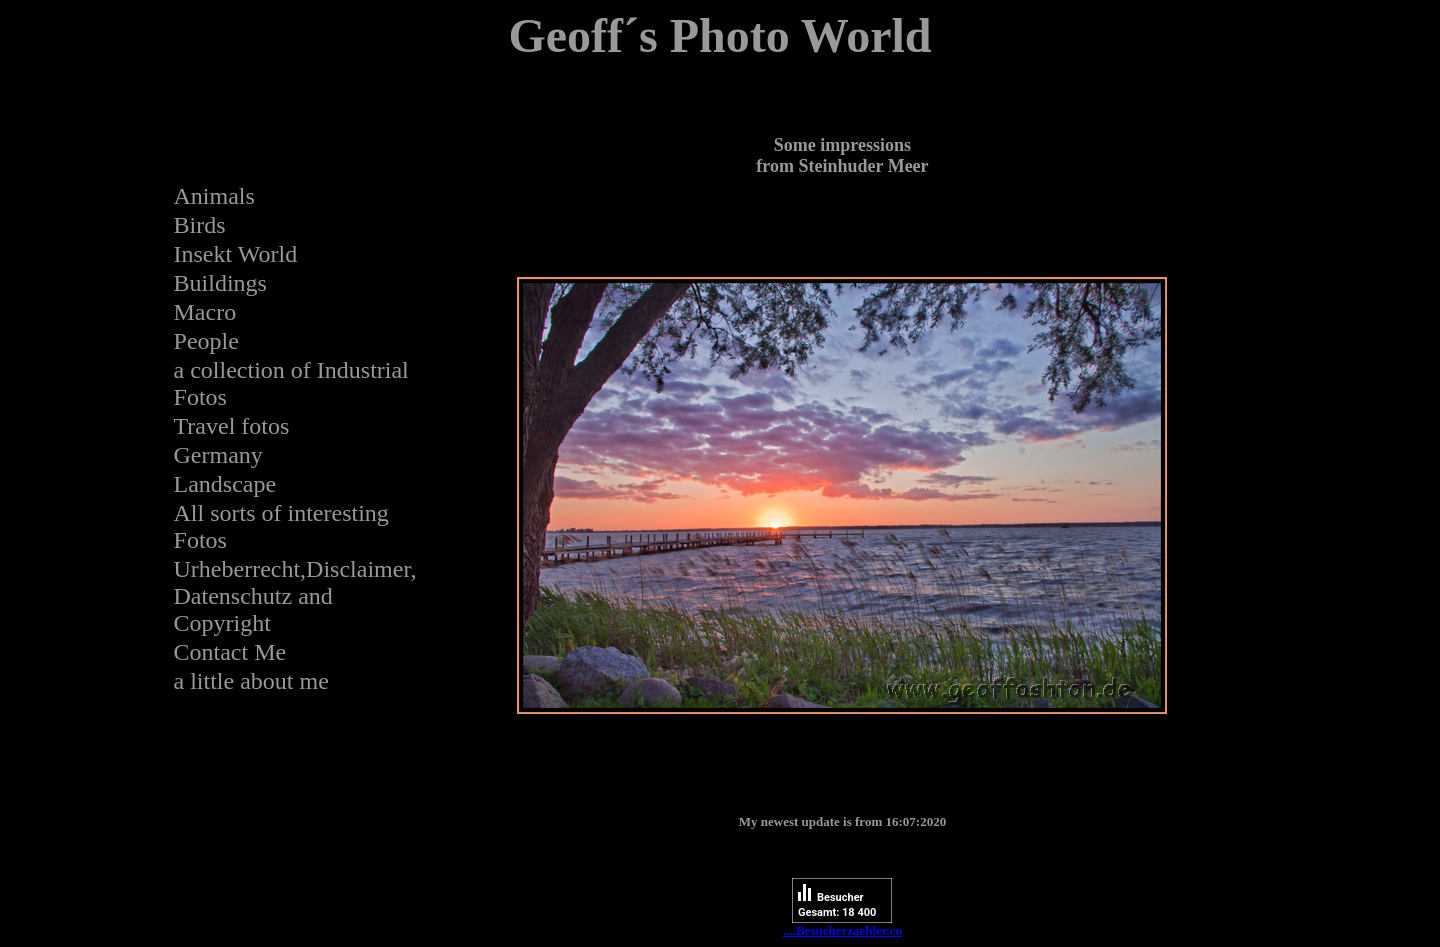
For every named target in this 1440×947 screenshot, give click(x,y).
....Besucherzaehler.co (842, 930)
